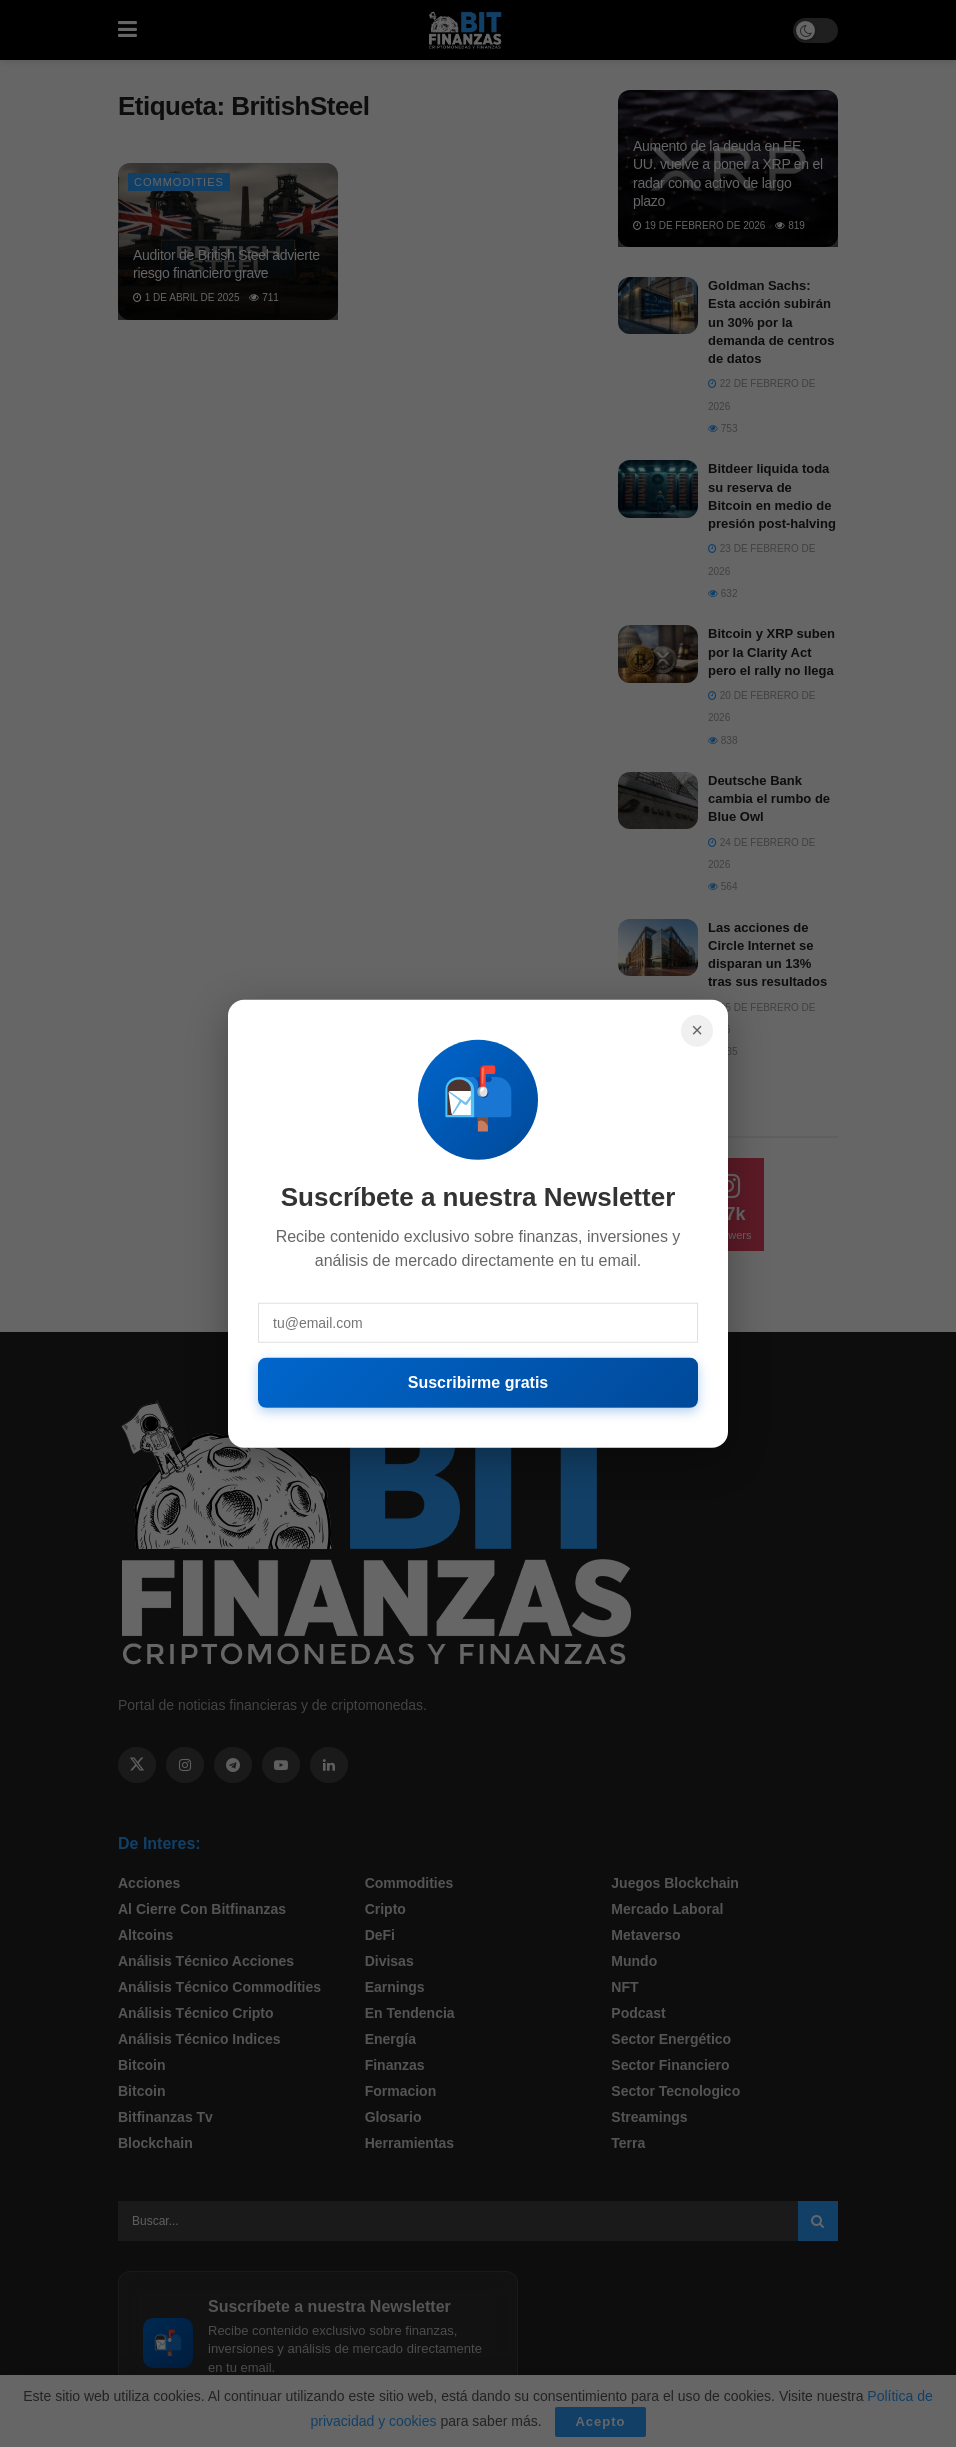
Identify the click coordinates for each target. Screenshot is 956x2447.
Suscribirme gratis (478, 1381)
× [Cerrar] (697, 1030)
